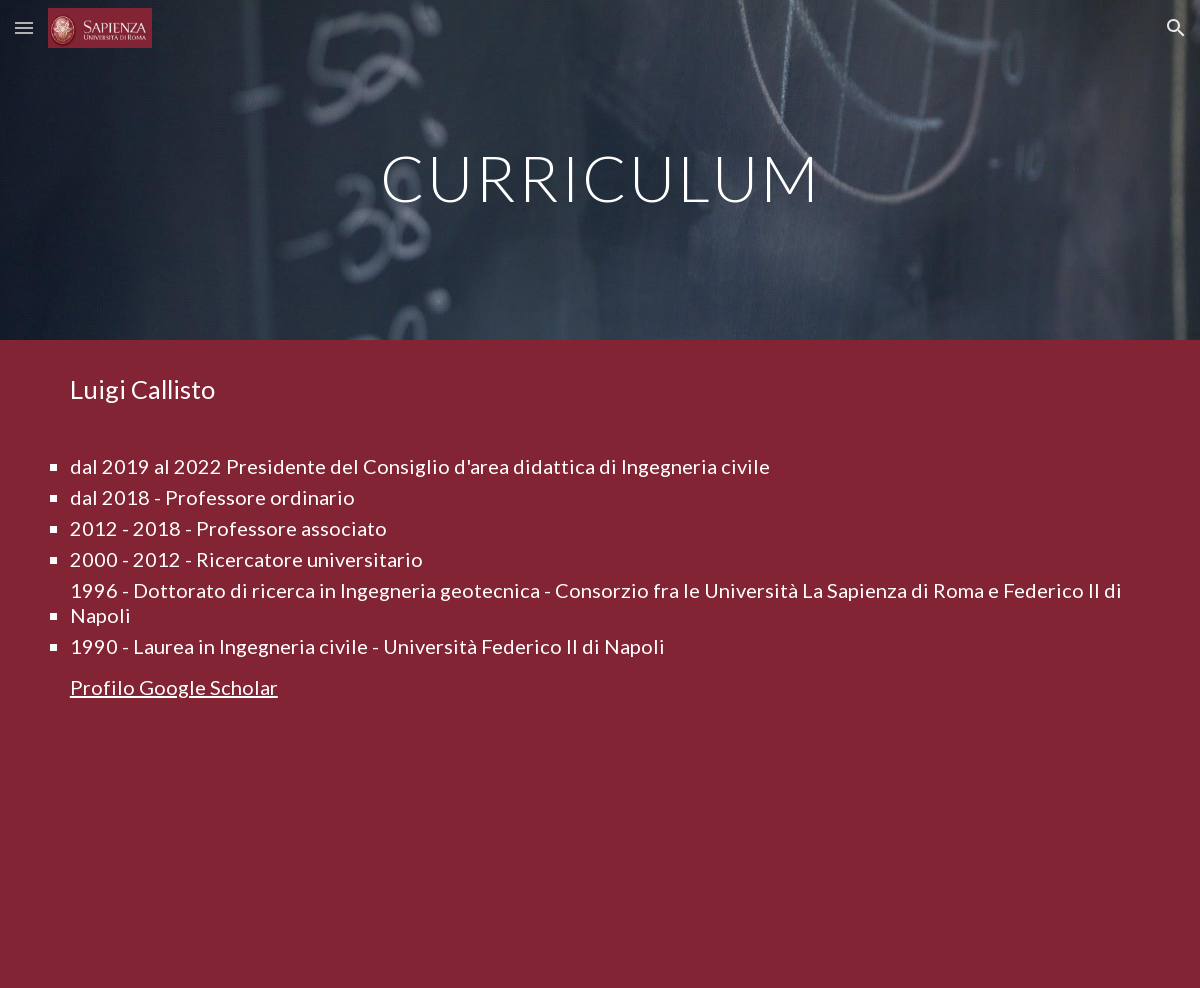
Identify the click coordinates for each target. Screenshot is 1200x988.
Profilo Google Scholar (174, 687)
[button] (24, 27)
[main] (600, 169)
